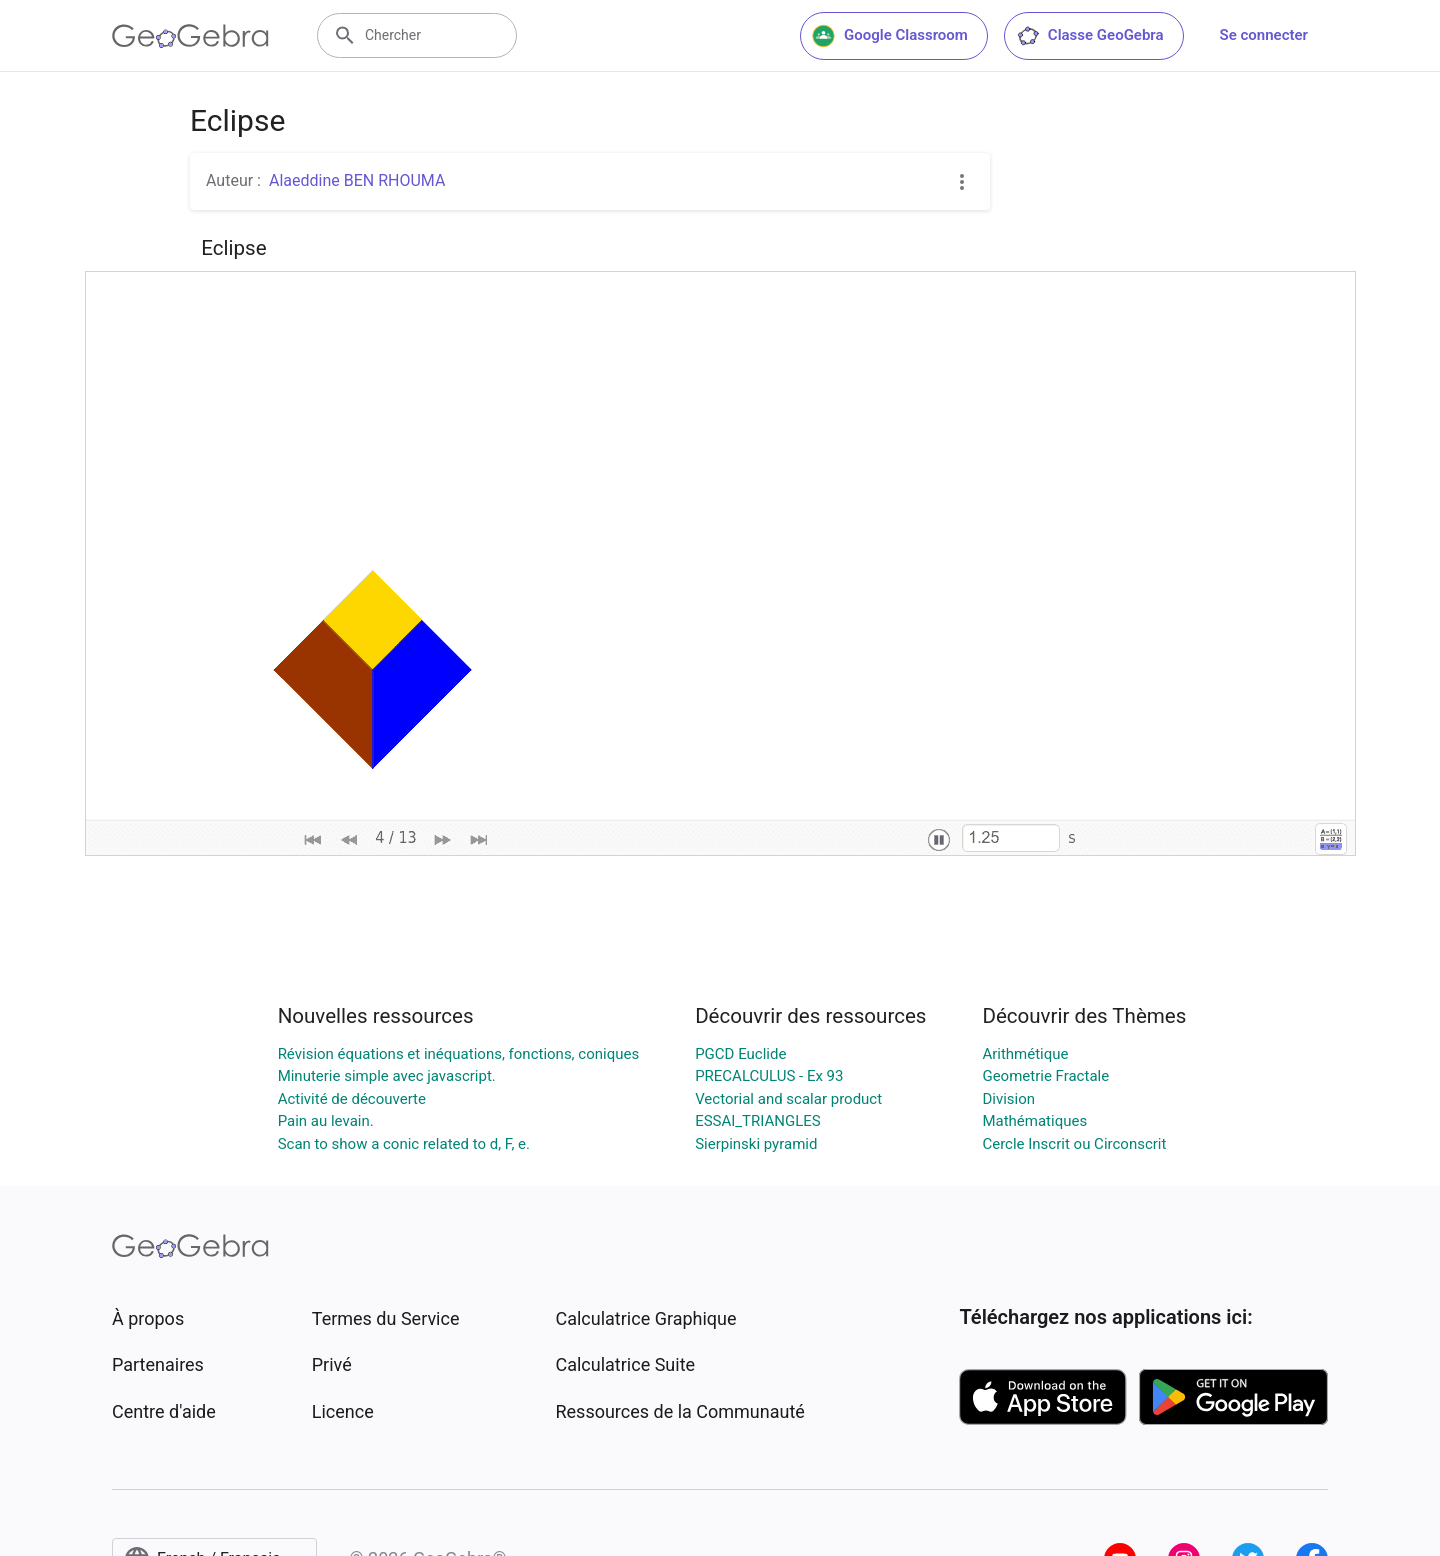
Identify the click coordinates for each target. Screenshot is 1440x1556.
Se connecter (1264, 35)
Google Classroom (890, 36)
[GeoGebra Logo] (190, 36)
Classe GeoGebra (1090, 36)
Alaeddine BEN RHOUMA (357, 180)
